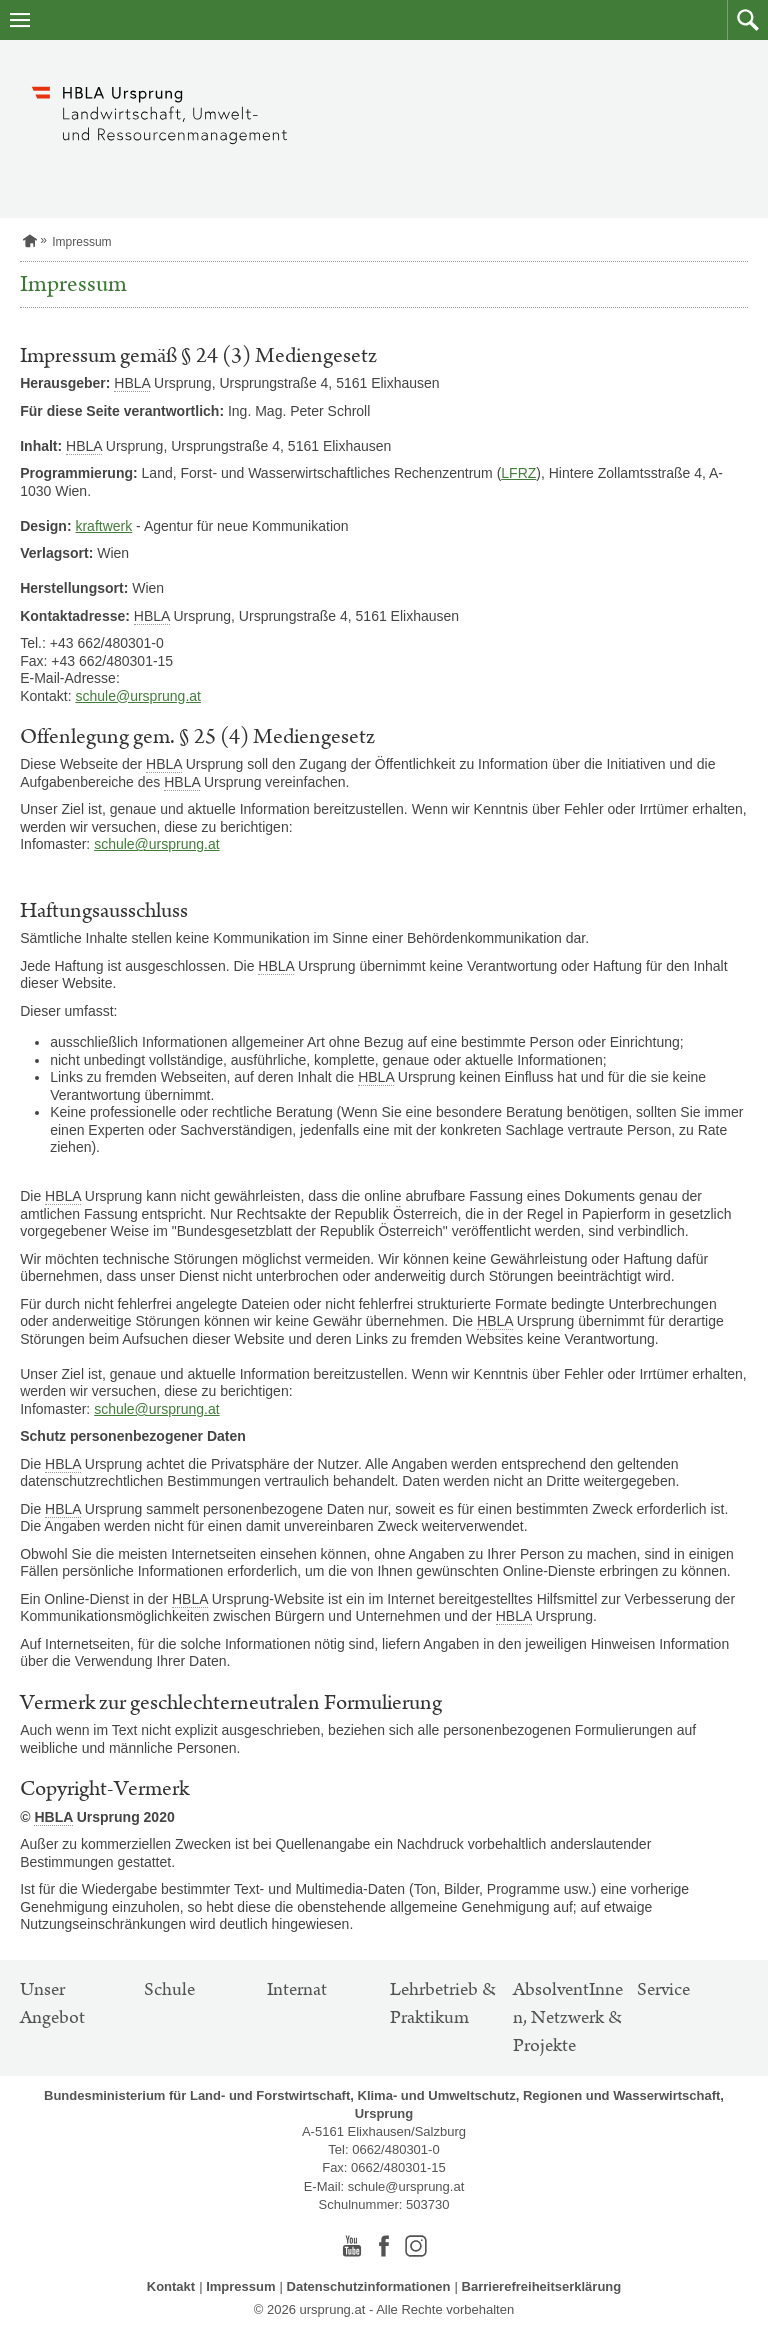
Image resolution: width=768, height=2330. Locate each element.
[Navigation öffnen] (20, 20)
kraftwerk (103, 526)
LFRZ (518, 473)
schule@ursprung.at (138, 696)
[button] (747, 20)
